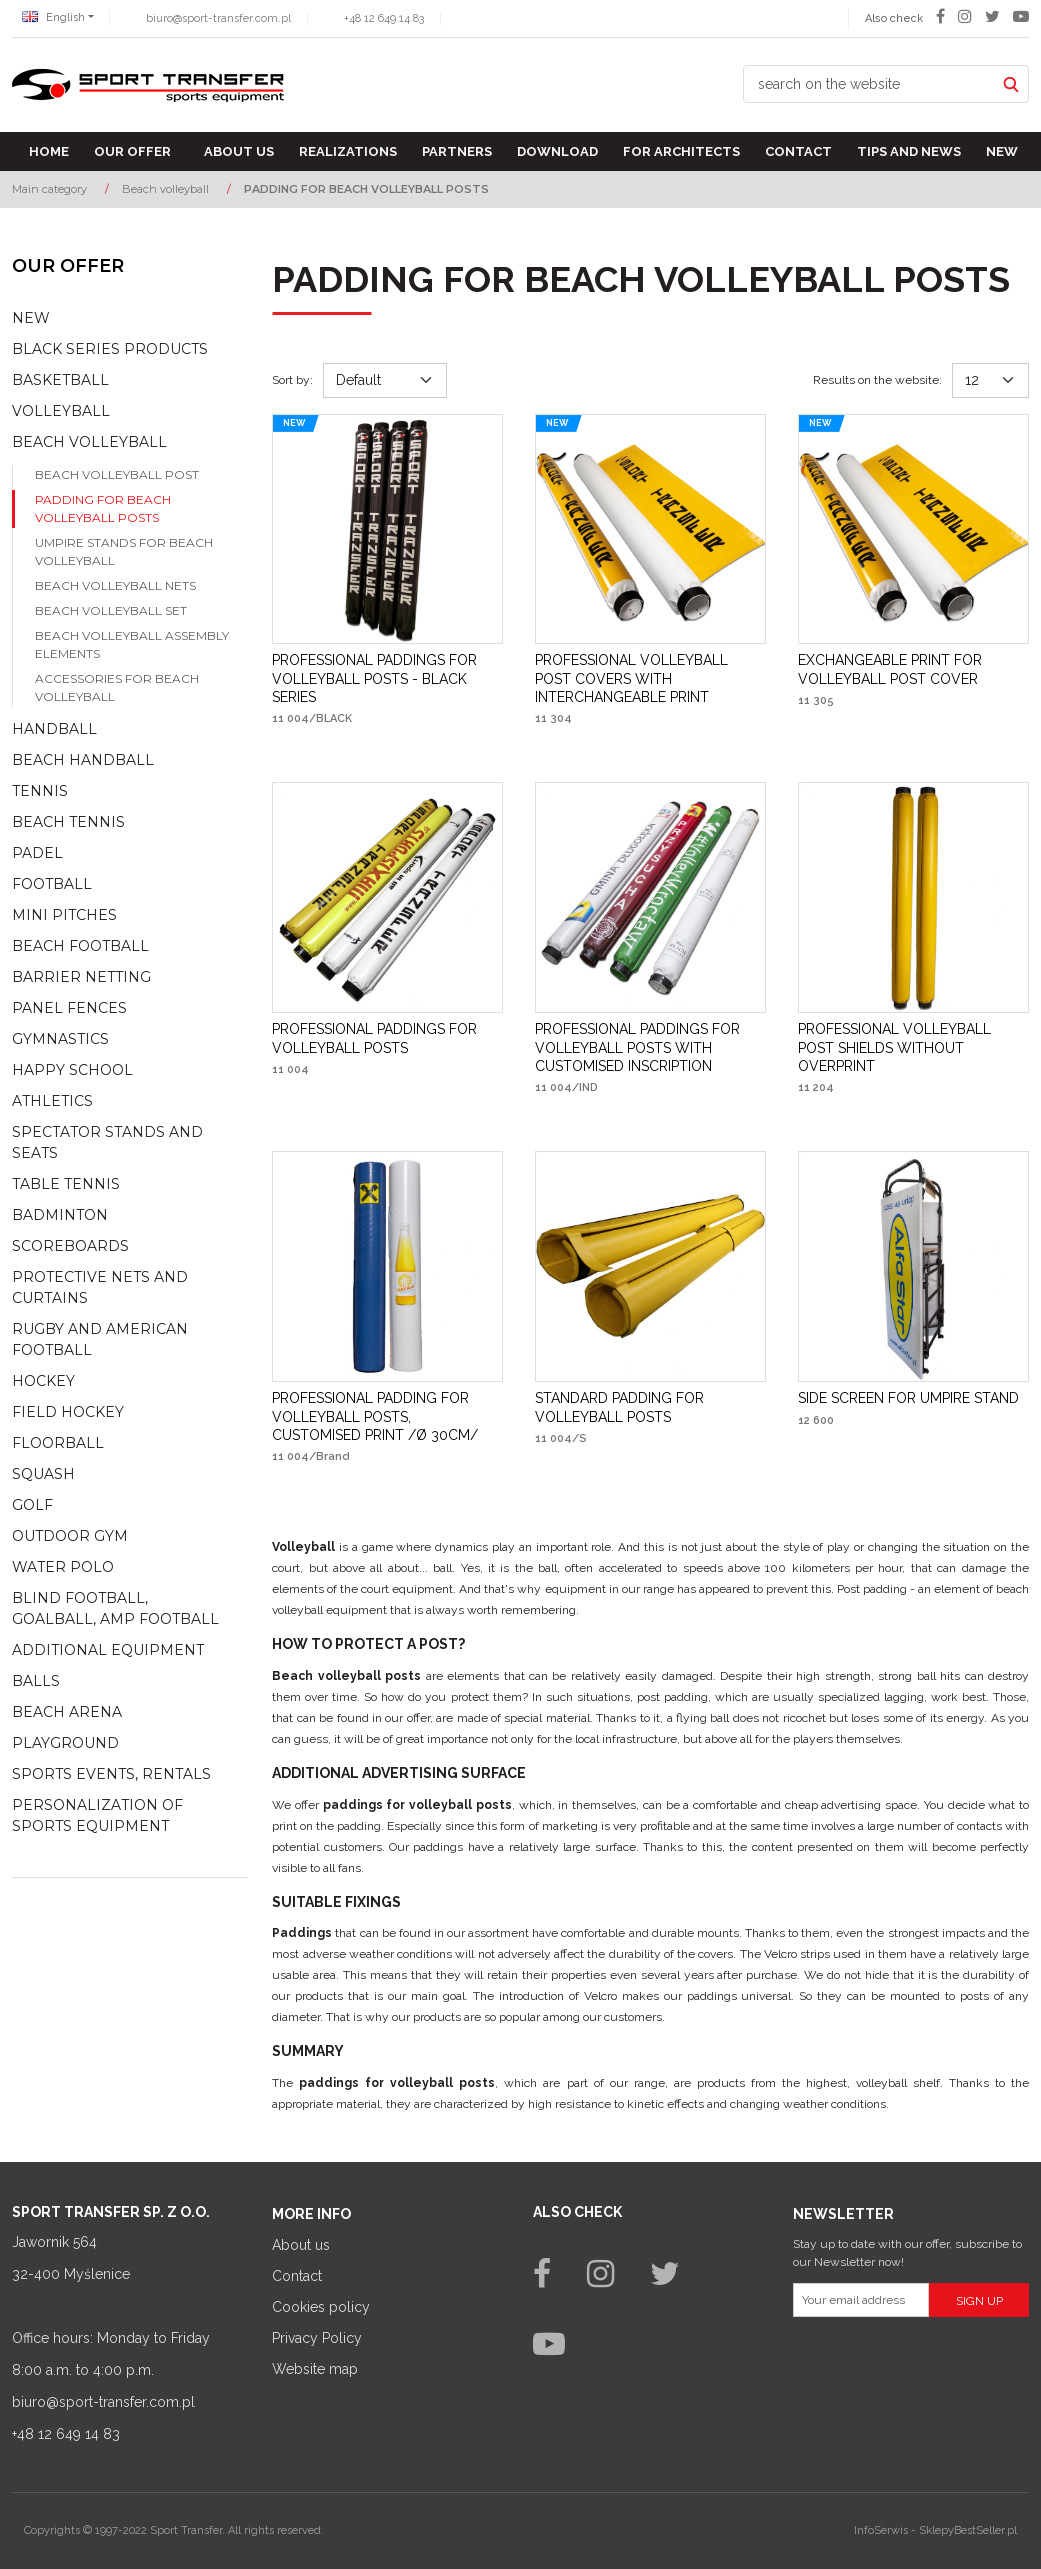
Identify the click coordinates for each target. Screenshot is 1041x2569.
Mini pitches (64, 915)
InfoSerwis (881, 2530)
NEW (31, 318)
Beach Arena (67, 1712)
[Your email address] (861, 2300)
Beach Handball (83, 760)
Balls (36, 1681)
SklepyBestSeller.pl (968, 2530)
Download (557, 151)
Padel (37, 853)
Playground (65, 1743)
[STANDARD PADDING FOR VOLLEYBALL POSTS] (650, 1407)
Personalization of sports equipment (97, 1815)
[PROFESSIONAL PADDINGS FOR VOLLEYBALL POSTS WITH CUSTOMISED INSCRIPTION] (650, 1047)
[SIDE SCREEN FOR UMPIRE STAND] (908, 1398)
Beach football (80, 946)
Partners (457, 151)
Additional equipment (108, 1650)
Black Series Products (110, 349)
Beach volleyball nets (115, 585)
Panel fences (69, 1008)
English (53, 17)
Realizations (348, 151)
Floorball (58, 1443)
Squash (43, 1474)
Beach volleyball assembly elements (132, 644)
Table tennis (66, 1184)
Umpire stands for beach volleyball (124, 551)
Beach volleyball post (117, 474)
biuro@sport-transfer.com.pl (218, 18)
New (1002, 151)
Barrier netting (81, 977)
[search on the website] (869, 84)
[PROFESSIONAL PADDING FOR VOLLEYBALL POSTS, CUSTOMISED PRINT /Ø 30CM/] (387, 1416)
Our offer (132, 151)
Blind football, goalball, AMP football (115, 1608)
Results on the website (877, 380)
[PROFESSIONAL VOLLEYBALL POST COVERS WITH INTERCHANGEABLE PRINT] (650, 678)
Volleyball (61, 411)
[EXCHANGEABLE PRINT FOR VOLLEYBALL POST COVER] (913, 669)
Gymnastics (60, 1039)
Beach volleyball (89, 442)
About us (239, 151)
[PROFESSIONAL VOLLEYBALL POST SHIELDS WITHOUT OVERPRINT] (913, 1047)
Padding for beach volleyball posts (103, 508)
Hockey (43, 1381)
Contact (798, 151)
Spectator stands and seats (107, 1142)
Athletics (52, 1101)
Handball (54, 729)
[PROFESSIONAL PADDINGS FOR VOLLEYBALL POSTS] (387, 1038)
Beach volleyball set (111, 610)
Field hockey (68, 1412)
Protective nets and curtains (100, 1287)
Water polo (63, 1567)
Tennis (40, 791)
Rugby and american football (100, 1339)
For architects (681, 151)
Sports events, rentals (111, 1774)
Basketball (60, 380)
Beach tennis (68, 822)
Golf (32, 1505)
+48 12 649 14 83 (384, 18)
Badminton (60, 1215)
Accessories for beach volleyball (117, 687)
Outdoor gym (70, 1536)
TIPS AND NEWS (909, 151)
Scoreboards (70, 1246)
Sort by (292, 380)
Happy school (72, 1070)
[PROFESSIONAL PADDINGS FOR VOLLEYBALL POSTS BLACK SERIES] (387, 678)
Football (52, 884)
